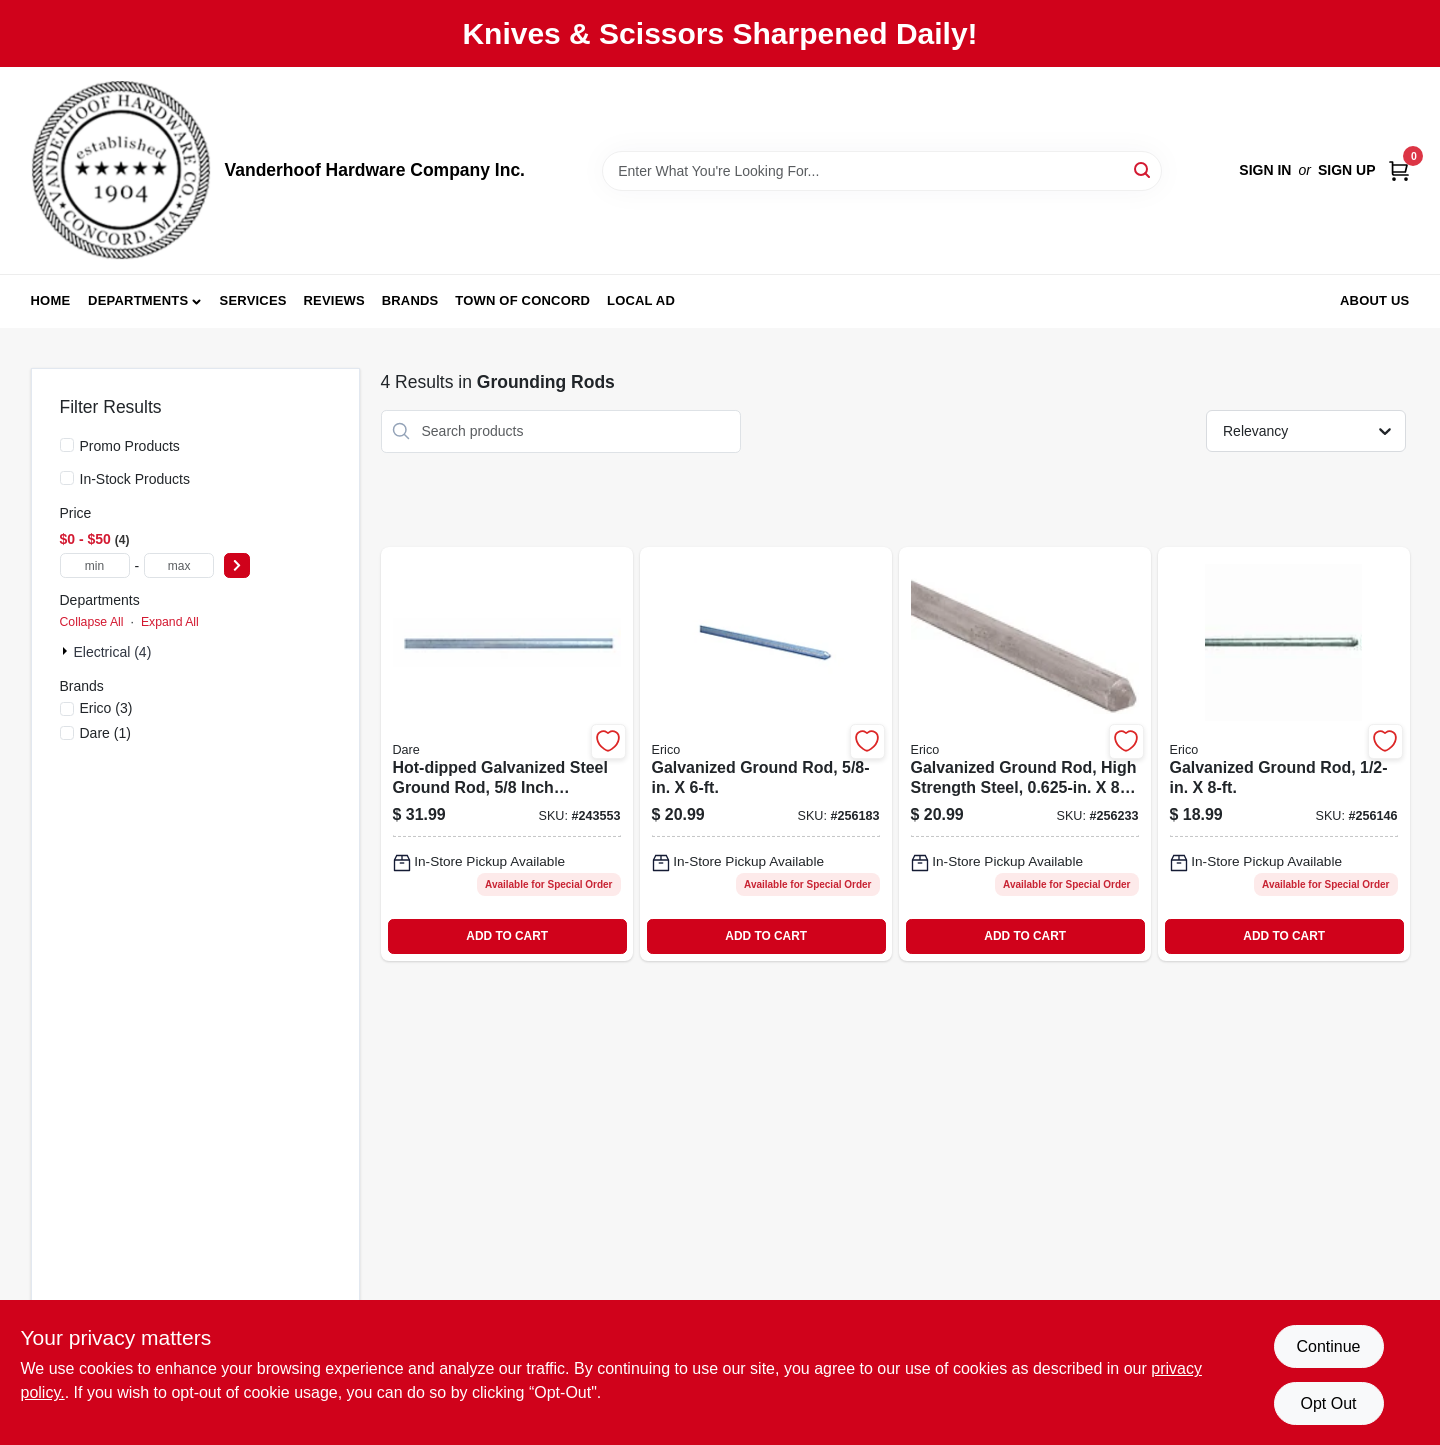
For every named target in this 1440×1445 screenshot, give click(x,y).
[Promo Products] (67, 445)
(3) (106, 708)
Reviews (334, 300)
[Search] (1143, 169)
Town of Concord (522, 300)
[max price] (179, 565)
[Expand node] (67, 651)
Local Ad (641, 300)
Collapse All (92, 622)
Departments (138, 300)
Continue (1328, 1346)
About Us (1375, 300)
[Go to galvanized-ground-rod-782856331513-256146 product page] (1284, 754)
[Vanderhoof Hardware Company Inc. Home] (121, 170)
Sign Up (1347, 170)
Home (51, 300)
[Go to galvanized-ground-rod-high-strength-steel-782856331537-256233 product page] (1025, 754)
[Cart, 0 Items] (1399, 170)
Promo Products (130, 446)
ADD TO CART (507, 936)
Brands (410, 300)
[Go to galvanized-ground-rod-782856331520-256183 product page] (766, 754)
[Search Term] (882, 171)
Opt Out (1328, 1403)
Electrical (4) (113, 652)
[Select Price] (237, 565)
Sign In (1265, 170)
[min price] (95, 565)
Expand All (170, 622)
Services (253, 300)
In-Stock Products (135, 479)
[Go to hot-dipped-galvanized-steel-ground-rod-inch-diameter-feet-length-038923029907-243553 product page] (507, 754)
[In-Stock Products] (67, 478)
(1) (105, 733)
